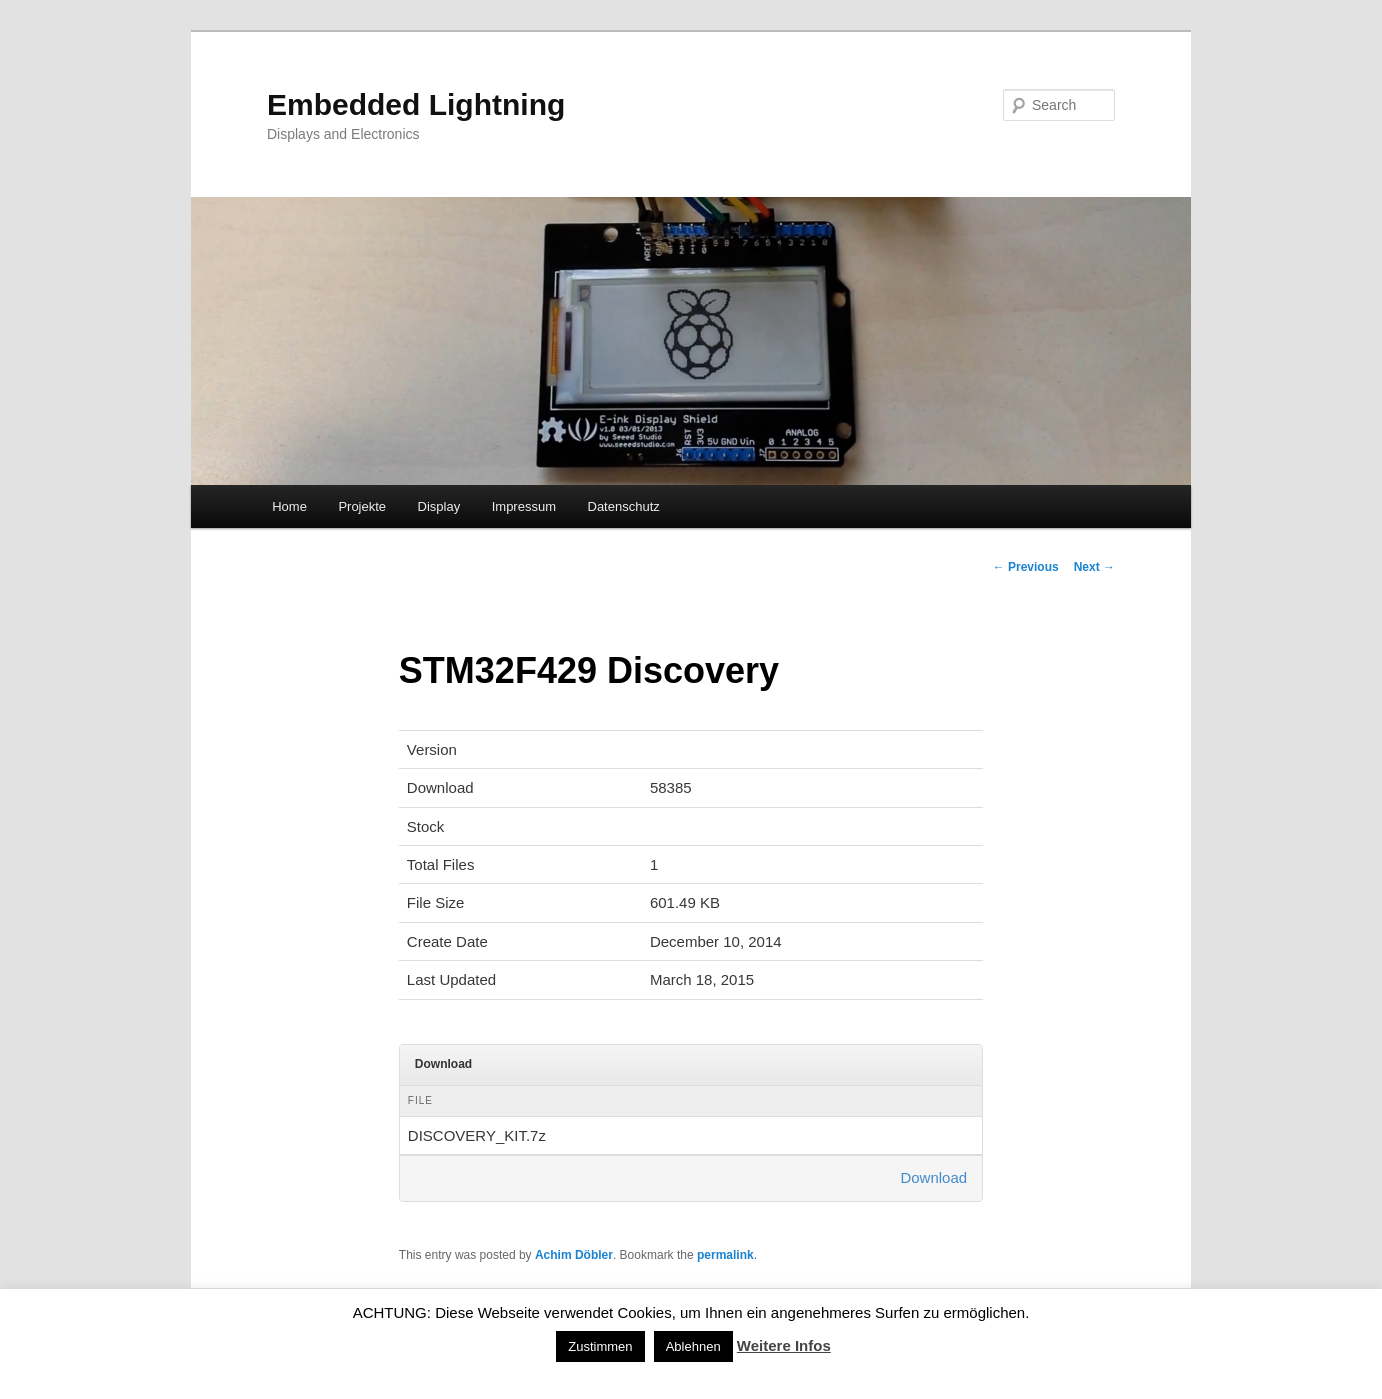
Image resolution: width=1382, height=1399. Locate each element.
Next (1094, 567)
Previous (1026, 567)
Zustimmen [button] (600, 1346)
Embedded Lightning (416, 104)
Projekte (362, 506)
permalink (725, 1255)
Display (439, 506)
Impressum (524, 506)
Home (289, 506)
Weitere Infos (784, 1345)
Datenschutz (624, 506)
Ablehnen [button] (693, 1346)
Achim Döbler (574, 1255)
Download (933, 1177)
